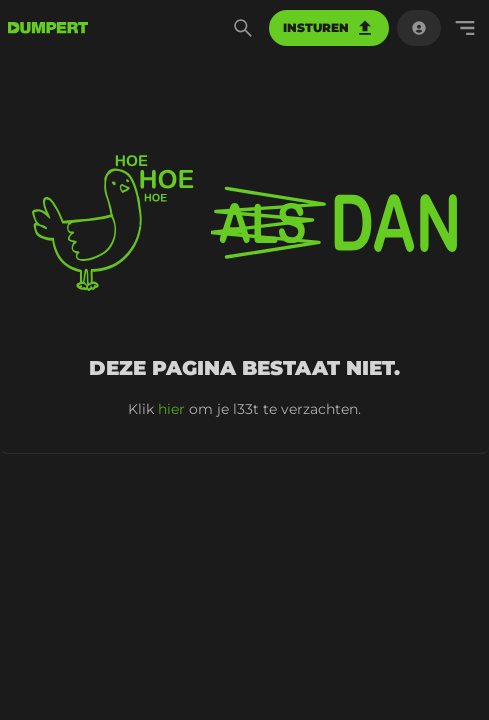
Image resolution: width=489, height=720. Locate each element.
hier (171, 409)
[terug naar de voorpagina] (48, 28)
